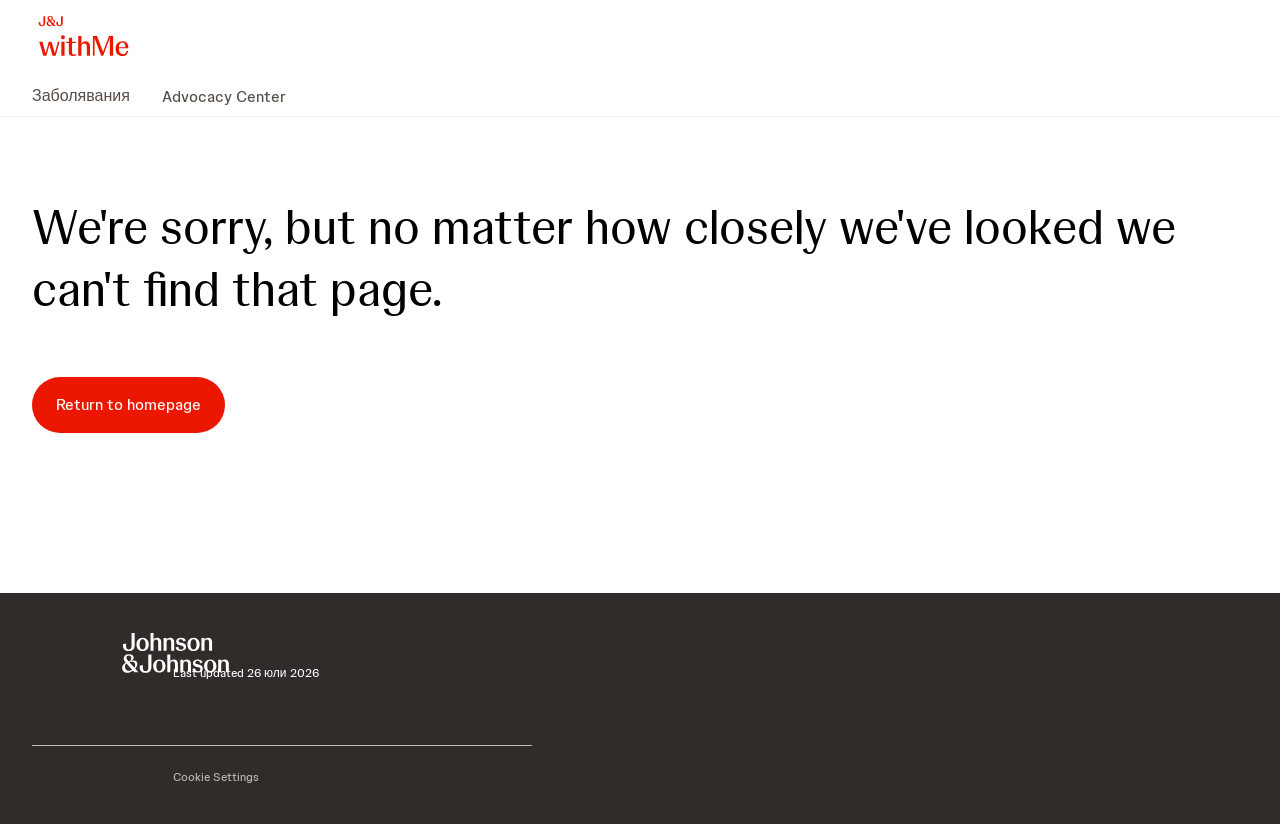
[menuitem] (89, 96)
